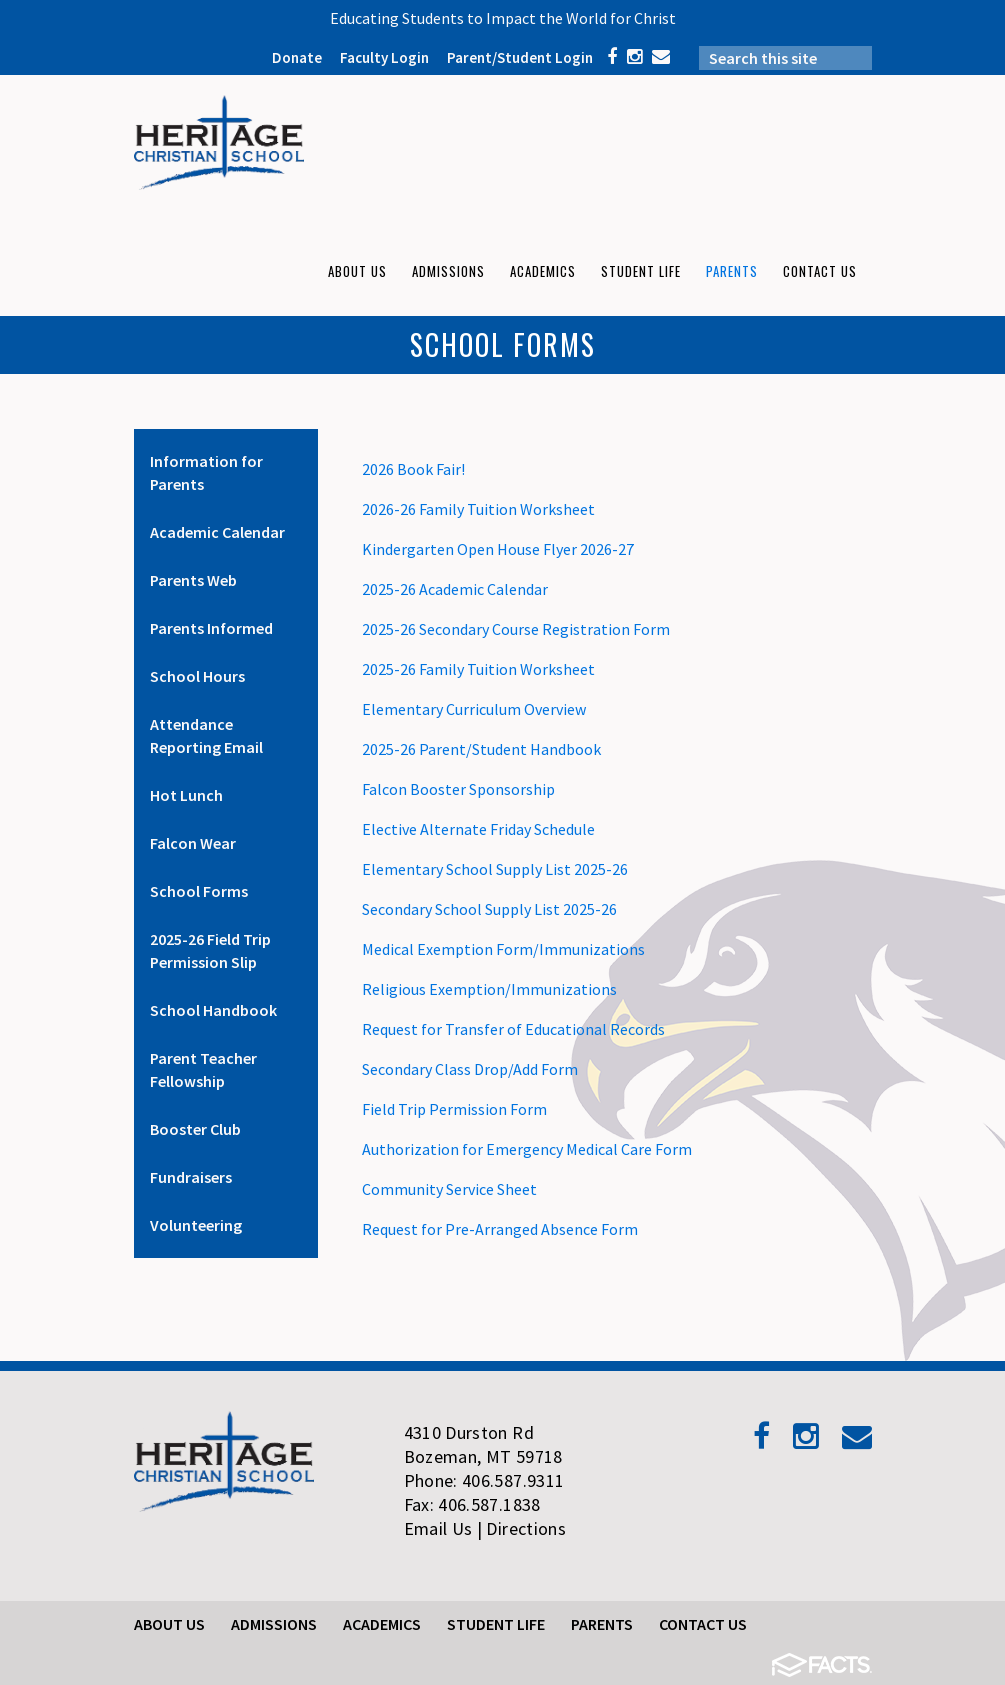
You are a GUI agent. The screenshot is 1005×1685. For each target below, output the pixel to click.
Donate (297, 57)
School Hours (197, 676)
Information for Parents (206, 472)
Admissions (274, 1624)
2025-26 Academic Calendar (455, 589)
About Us (169, 1624)
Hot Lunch (186, 795)
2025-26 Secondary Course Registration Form (516, 629)
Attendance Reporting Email (206, 735)
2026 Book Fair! (413, 469)
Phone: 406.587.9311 (484, 1480)
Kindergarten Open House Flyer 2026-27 (498, 549)
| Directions (521, 1528)
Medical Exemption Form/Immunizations (503, 949)
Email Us (438, 1528)
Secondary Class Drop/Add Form (470, 1069)
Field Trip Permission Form (454, 1109)
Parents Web (193, 580)
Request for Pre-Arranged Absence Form (500, 1229)
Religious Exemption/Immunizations (489, 989)
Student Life (496, 1624)
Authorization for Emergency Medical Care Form (527, 1149)
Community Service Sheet (449, 1189)
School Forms (199, 891)
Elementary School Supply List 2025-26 (495, 869)
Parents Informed (211, 628)
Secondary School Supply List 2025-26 (489, 909)
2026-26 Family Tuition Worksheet (478, 509)
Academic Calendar (217, 532)
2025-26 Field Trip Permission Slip (210, 950)
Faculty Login (384, 57)
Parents (602, 1624)
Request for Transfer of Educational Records (513, 1029)
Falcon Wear (193, 843)
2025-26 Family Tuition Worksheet (478, 669)
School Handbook (213, 1010)
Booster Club (195, 1129)
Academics (382, 1624)
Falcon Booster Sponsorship (458, 789)
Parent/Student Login (520, 57)
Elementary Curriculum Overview (474, 709)
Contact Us (703, 1624)
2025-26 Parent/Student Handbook (481, 749)
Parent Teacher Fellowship (203, 1069)
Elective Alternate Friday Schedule (478, 829)
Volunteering (196, 1225)
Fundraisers (191, 1177)
